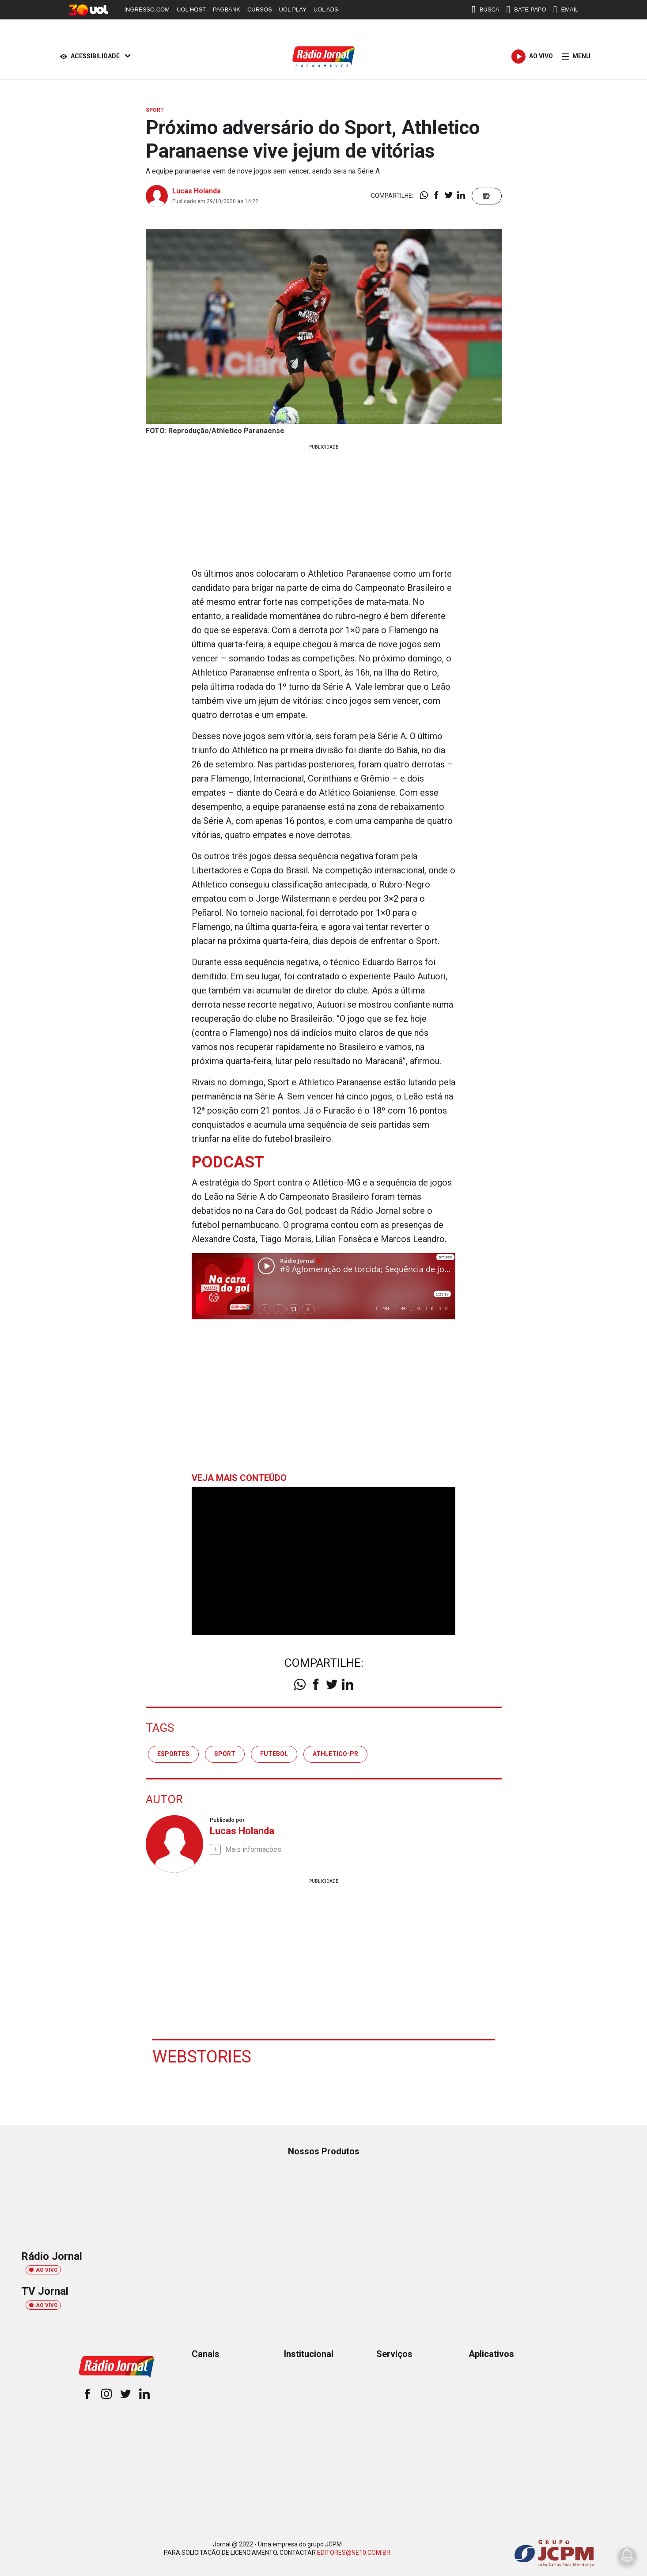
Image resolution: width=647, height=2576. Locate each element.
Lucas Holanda (196, 191)
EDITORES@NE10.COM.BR (353, 2552)
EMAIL (566, 9)
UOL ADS (326, 9)
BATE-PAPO (526, 9)
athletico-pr (335, 1753)
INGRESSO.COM (147, 9)
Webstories (201, 2056)
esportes (173, 1753)
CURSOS (259, 9)
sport (224, 1753)
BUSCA (485, 9)
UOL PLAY (292, 9)
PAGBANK (226, 9)
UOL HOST (191, 9)
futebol (274, 1753)
